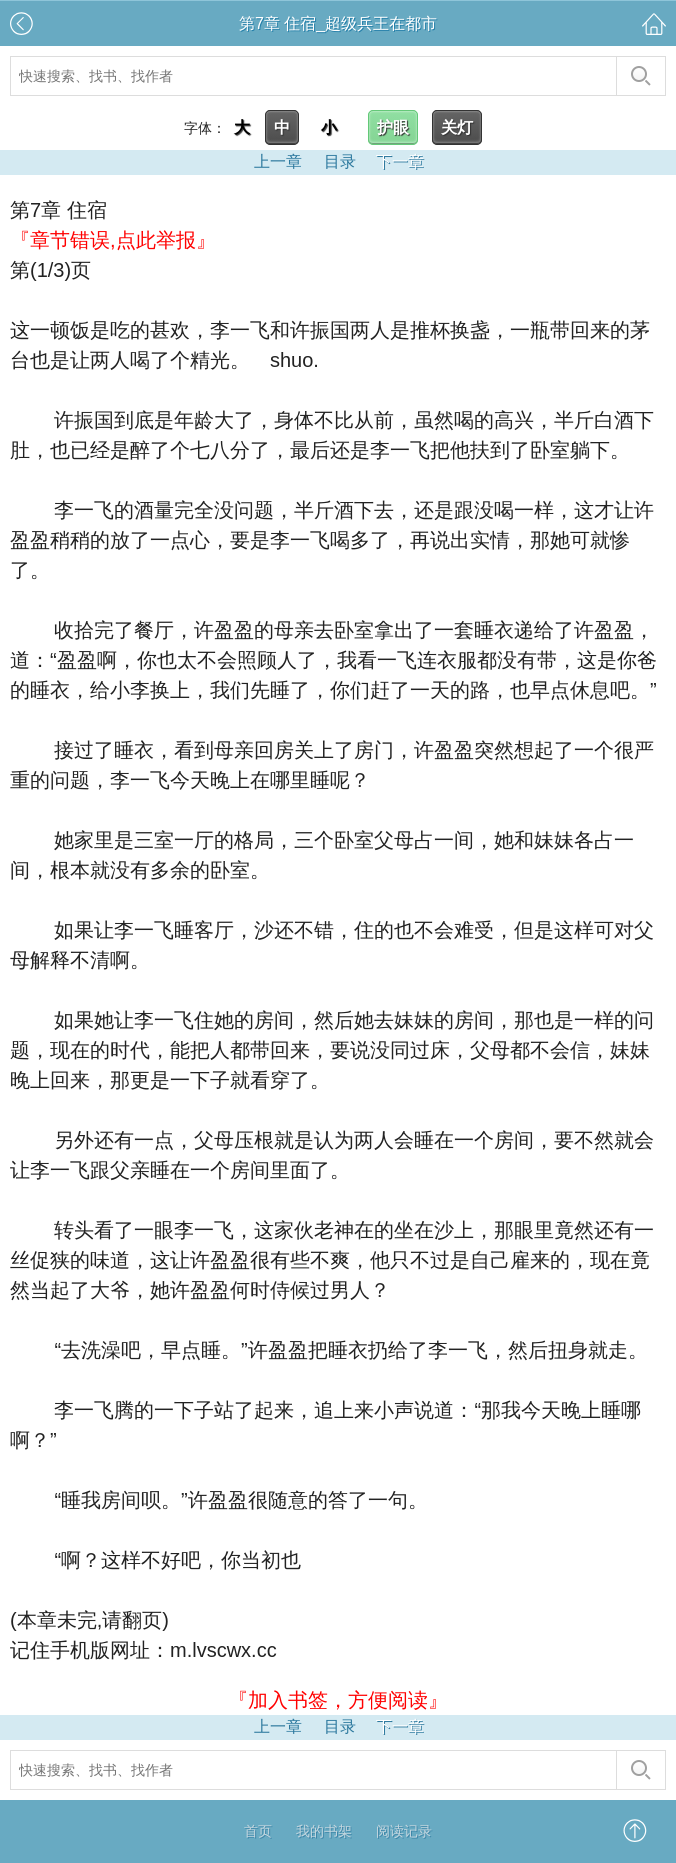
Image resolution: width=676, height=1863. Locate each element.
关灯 (457, 127)
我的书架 (324, 1831)
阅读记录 (404, 1831)
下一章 (400, 161)
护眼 (393, 127)
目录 (340, 161)
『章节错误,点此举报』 (113, 240)
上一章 (278, 161)
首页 (258, 1831)
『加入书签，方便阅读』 (338, 1700)
